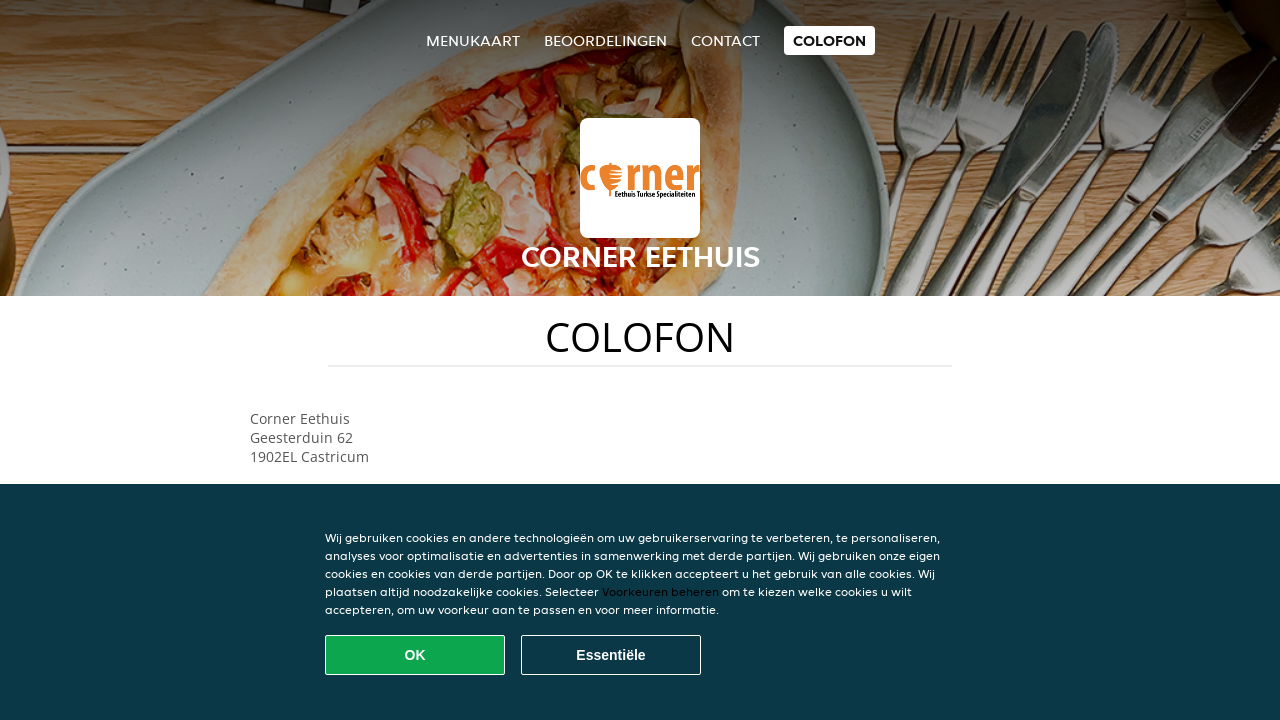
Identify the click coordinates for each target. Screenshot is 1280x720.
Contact (725, 40)
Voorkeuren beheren (660, 591)
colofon (829, 40)
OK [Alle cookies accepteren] (415, 655)
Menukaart (473, 40)
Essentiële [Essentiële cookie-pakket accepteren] (610, 655)
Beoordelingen (605, 40)
